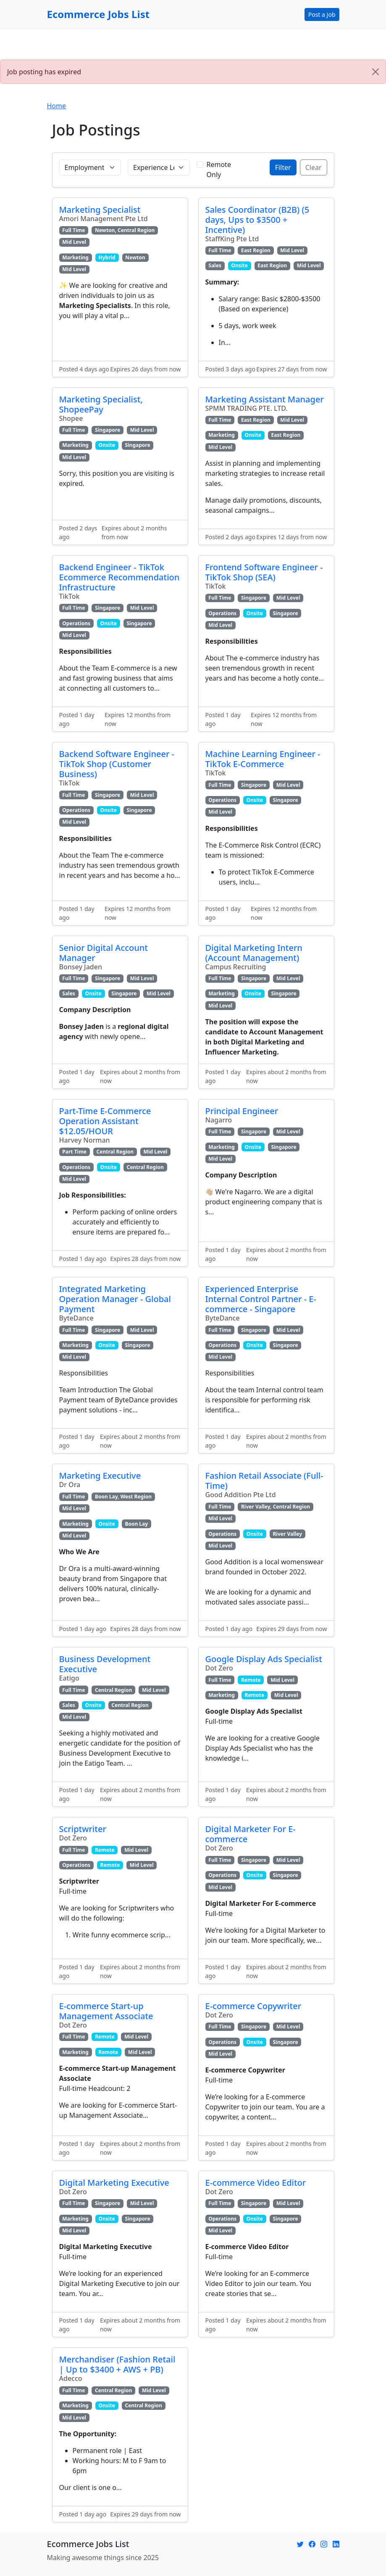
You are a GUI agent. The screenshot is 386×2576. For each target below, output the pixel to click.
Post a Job (322, 14)
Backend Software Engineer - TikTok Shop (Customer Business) (117, 764)
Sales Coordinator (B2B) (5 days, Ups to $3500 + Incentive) (257, 219)
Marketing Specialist (100, 209)
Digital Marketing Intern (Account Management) (253, 952)
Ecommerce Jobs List (98, 14)
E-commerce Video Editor (255, 2182)
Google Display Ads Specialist (263, 1659)
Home (56, 105)
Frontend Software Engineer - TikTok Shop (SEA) (264, 572)
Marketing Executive (100, 1475)
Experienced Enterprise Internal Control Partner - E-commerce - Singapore (260, 1299)
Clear (313, 167)
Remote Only (219, 169)
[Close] (375, 72)
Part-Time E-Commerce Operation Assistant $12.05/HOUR (105, 1121)
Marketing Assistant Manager (264, 399)
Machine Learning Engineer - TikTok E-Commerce (262, 759)
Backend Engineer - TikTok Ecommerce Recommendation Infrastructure (119, 577)
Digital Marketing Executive (114, 2182)
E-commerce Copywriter (253, 2006)
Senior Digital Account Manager (103, 952)
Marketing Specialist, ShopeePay (101, 404)
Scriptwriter (82, 1829)
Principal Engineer (241, 1111)
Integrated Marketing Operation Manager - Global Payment (115, 1299)
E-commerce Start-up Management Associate (106, 2011)
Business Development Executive (105, 1664)
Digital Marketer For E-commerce (250, 1834)
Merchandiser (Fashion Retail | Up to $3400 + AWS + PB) (117, 2364)
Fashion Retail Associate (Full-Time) (264, 1480)
